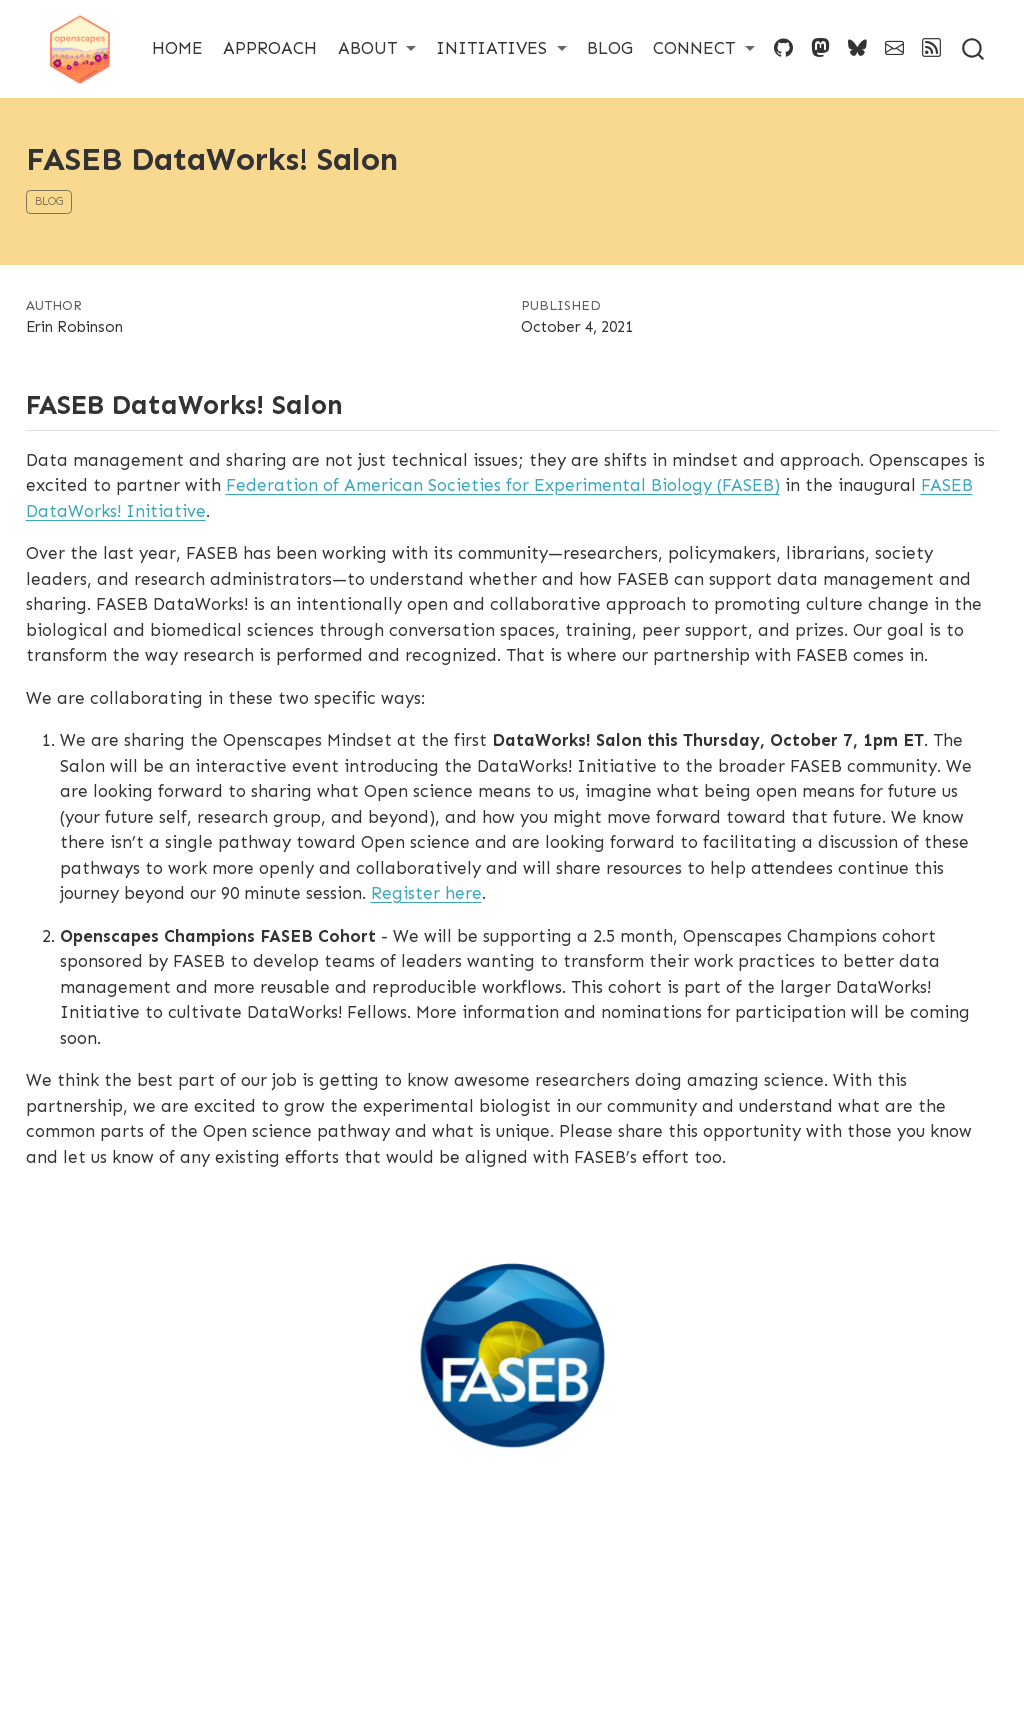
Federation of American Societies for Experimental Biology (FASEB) (503, 485)
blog (49, 201)
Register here (426, 893)
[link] (377, 48)
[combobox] (974, 48)
